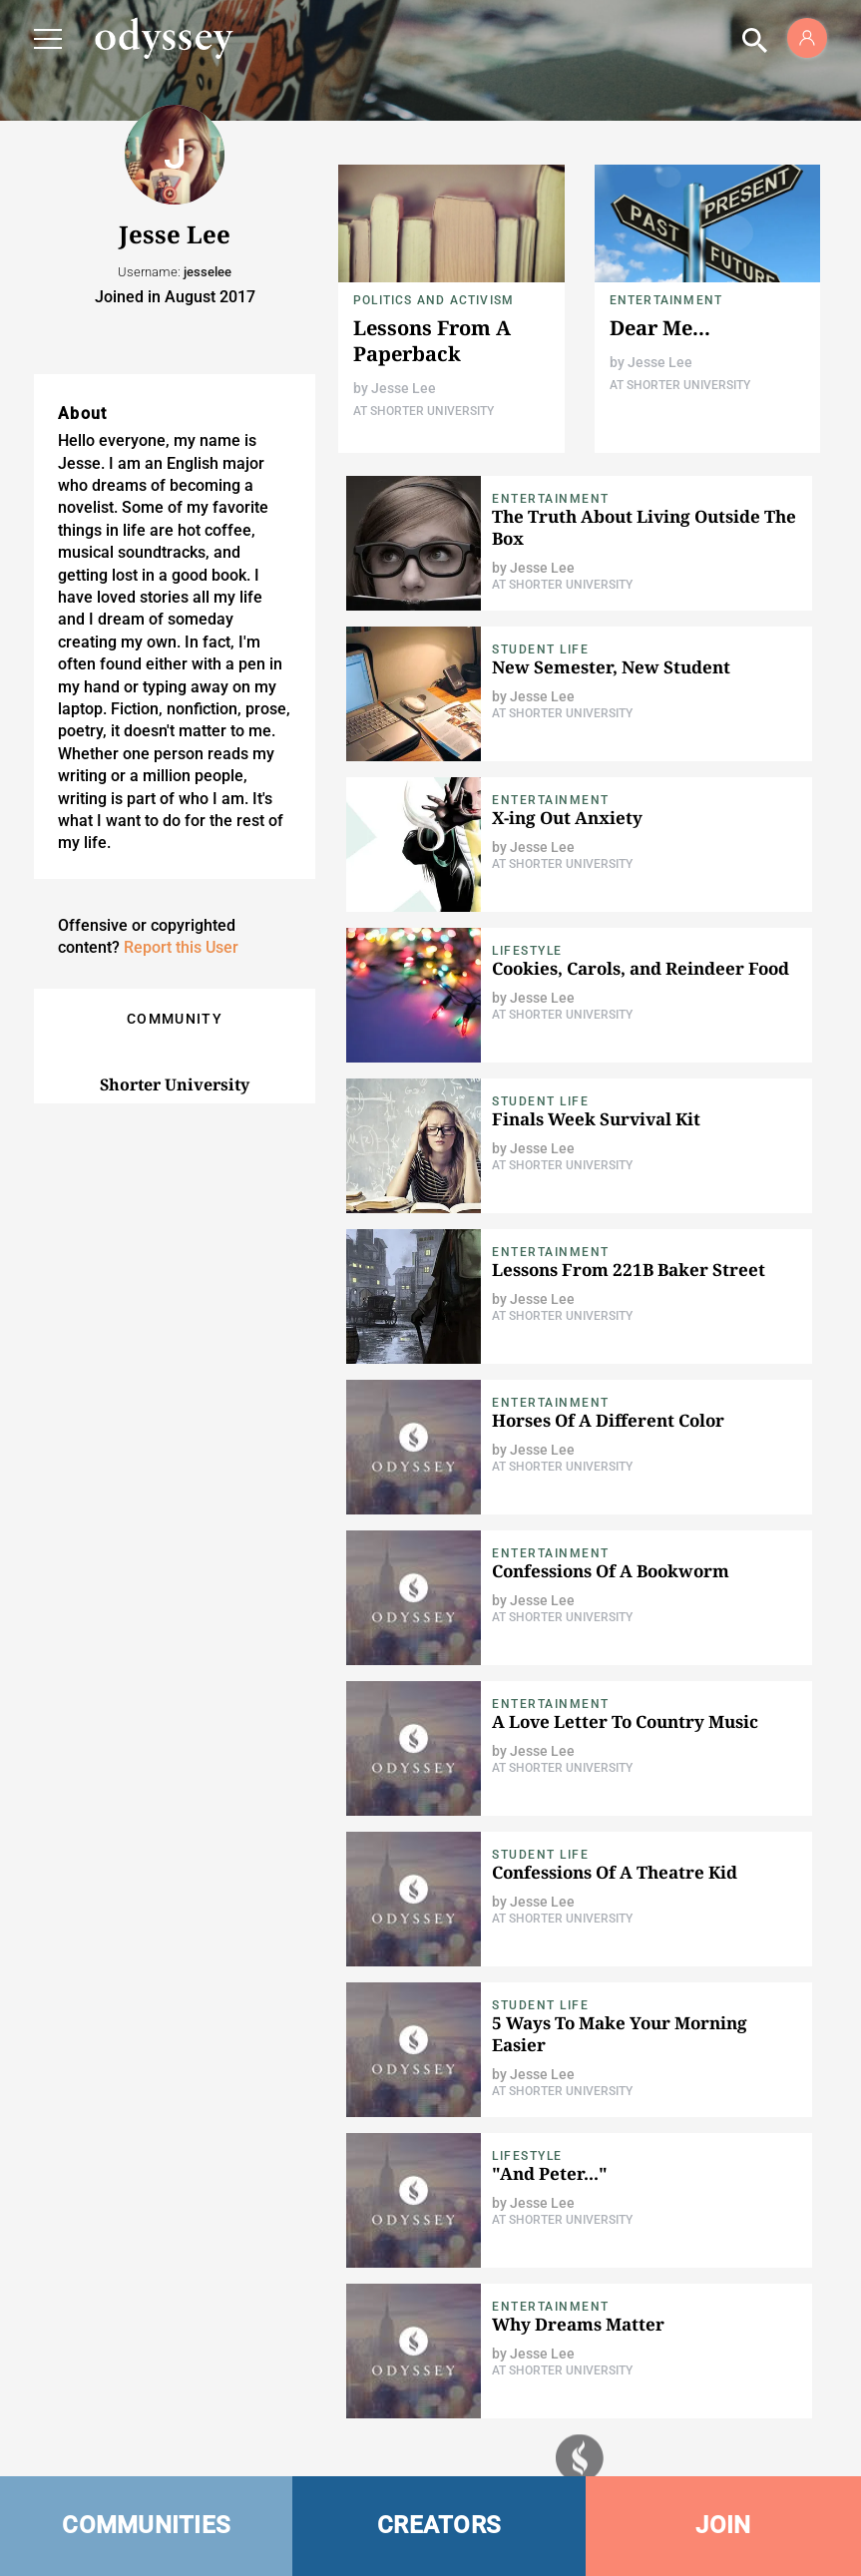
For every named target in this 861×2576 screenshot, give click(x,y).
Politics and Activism (433, 300)
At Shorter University (423, 411)
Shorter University (174, 1084)
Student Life (540, 649)
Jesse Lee (403, 388)
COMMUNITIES (146, 2525)
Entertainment (666, 300)
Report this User (181, 947)
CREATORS (439, 2525)
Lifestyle (527, 951)
